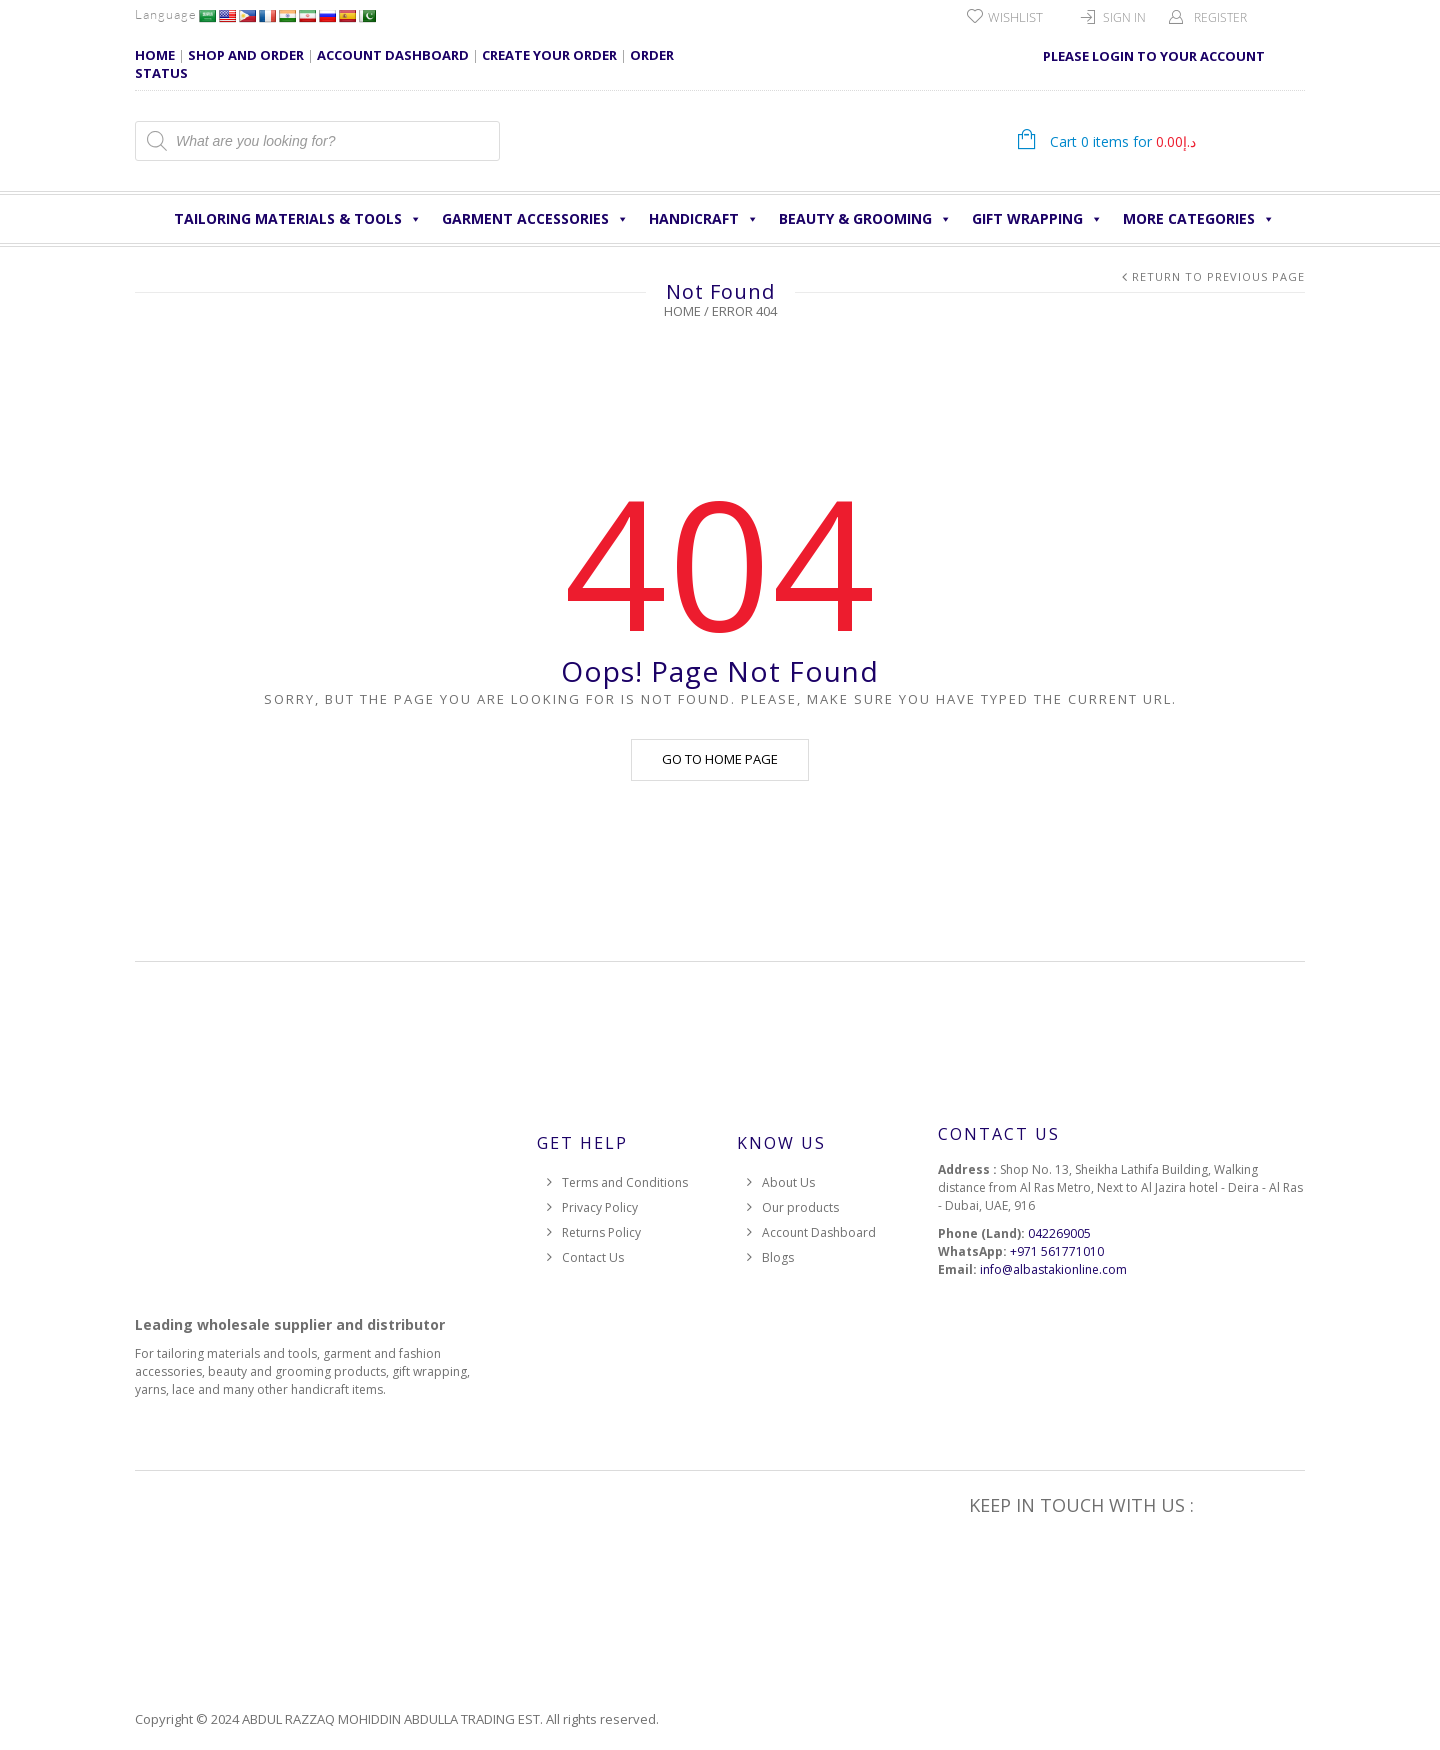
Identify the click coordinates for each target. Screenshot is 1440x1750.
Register (1220, 17)
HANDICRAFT (704, 219)
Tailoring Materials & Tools (298, 219)
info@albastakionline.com (1053, 1269)
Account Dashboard (819, 1232)
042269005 (1059, 1233)
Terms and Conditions (625, 1182)
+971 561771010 (1057, 1251)
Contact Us (593, 1257)
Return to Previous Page (1218, 276)
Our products (800, 1207)
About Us (788, 1182)
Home (682, 311)
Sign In (1124, 17)
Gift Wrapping (1037, 219)
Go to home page (720, 759)
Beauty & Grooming (865, 219)
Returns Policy (601, 1232)
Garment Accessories (535, 219)
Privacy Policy (600, 1207)
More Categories (1199, 219)
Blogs (778, 1257)
